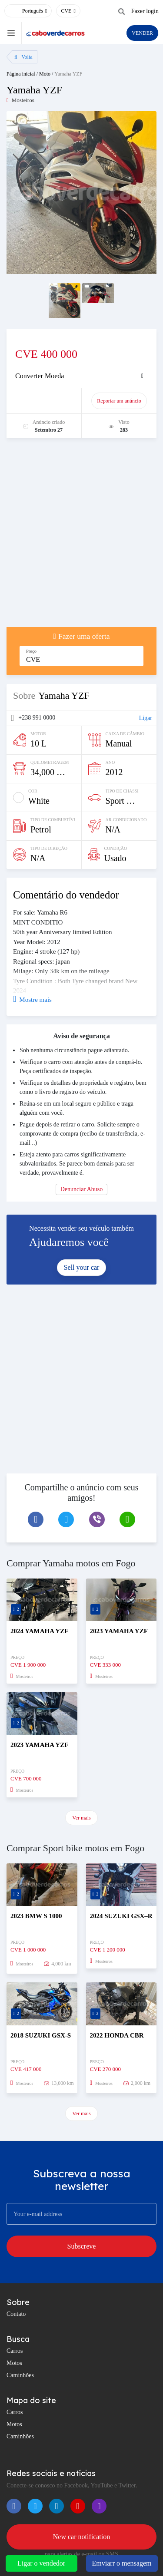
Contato (16, 2314)
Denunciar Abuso (81, 1189)
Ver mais (81, 1818)
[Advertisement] (81, 537)
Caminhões (20, 2375)
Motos (14, 2363)
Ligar (145, 718)
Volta (23, 57)
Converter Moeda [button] (39, 376)
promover (46, 401)
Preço (31, 651)
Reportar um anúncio (119, 401)
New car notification (81, 2536)
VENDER (142, 33)
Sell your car (82, 1267)
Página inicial (21, 74)
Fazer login (145, 11)
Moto (44, 74)
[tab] (81, 376)
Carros (15, 2351)
